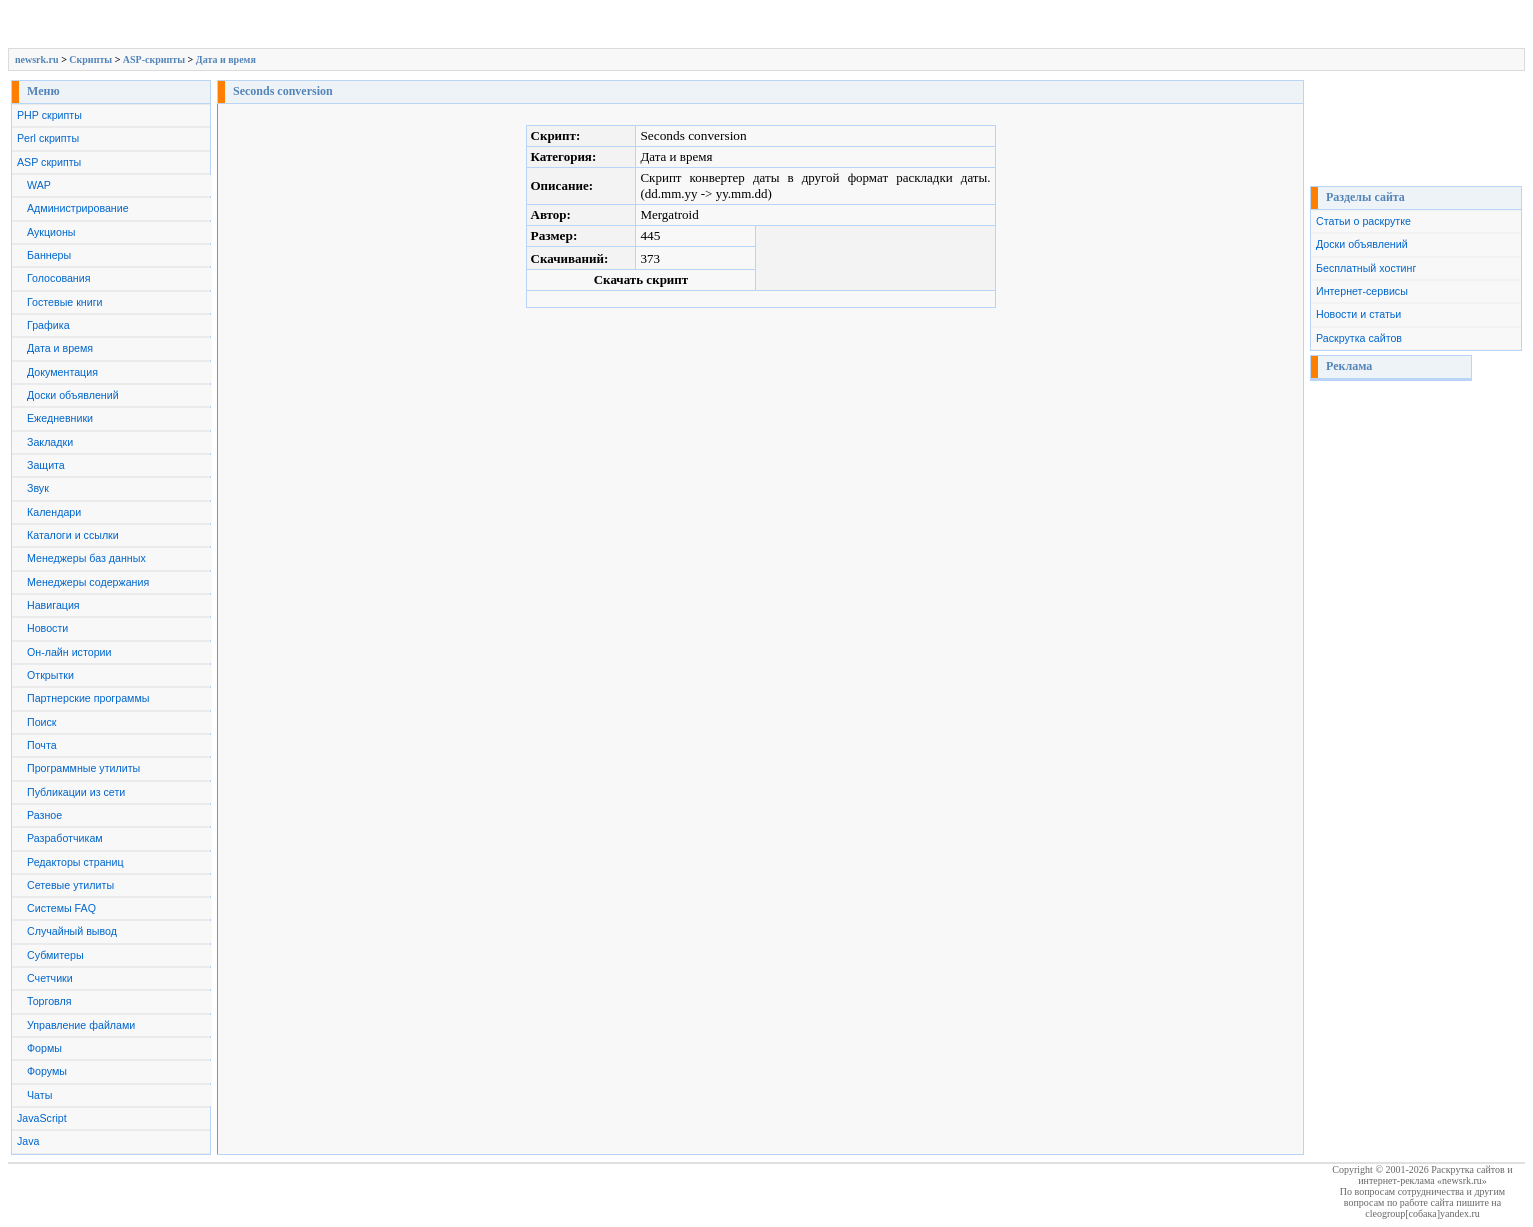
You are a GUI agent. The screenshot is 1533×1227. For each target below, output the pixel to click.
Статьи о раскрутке (1363, 221)
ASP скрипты (49, 162)
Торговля (49, 1001)
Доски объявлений (73, 395)
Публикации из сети (76, 792)
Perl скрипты (48, 138)
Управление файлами (81, 1025)
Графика (48, 325)
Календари (54, 512)
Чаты (39, 1095)
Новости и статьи (1358, 314)
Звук (38, 488)
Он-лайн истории (69, 652)
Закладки (50, 442)
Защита (46, 465)
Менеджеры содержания (88, 582)
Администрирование (78, 208)
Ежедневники (60, 418)
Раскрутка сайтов (1359, 338)
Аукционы (51, 232)
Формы (44, 1048)
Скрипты (90, 59)
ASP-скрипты (154, 59)
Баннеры (49, 255)
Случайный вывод (72, 931)
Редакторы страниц (75, 862)
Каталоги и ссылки (73, 535)
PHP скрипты (49, 115)
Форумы (47, 1071)
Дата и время (226, 59)
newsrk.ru (37, 59)
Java (28, 1141)
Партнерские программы (88, 698)
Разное (44, 815)
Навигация (53, 605)
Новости (47, 628)
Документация (62, 372)
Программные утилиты (83, 768)
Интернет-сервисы (1362, 291)
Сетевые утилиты (70, 885)
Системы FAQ (61, 908)
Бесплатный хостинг (1366, 268)
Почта (42, 745)
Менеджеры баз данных (86, 558)
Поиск (42, 722)
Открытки (50, 675)
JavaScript (42, 1118)
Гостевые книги (65, 302)
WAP (39, 185)
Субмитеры (55, 955)
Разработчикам (65, 838)
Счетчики (50, 978)
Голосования (58, 278)
